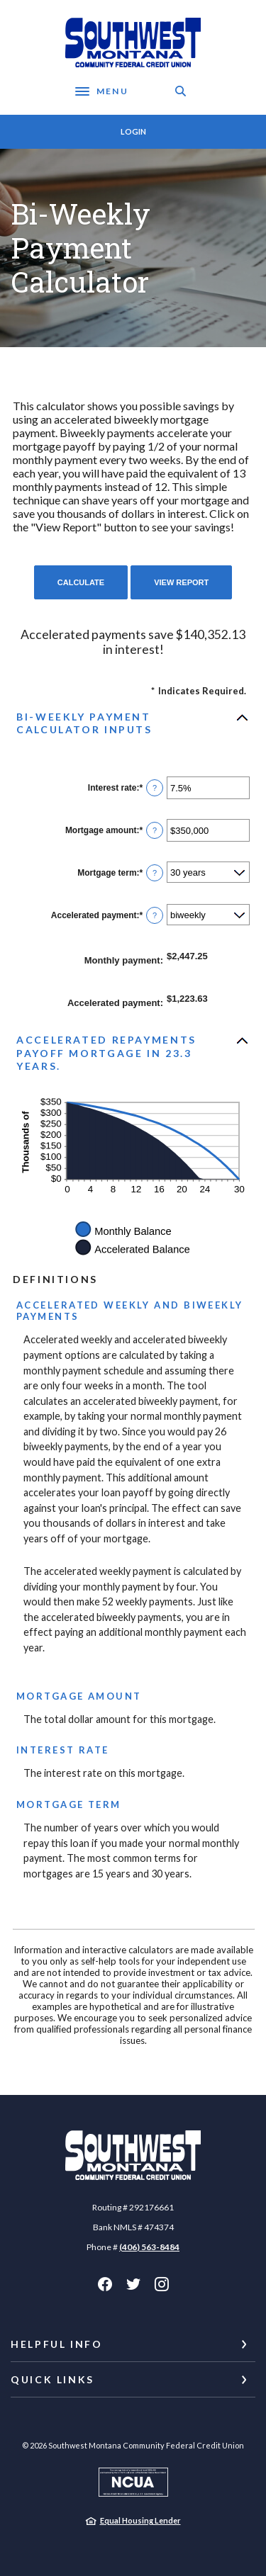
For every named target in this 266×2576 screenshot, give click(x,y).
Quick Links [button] (52, 2379)
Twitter (133, 2284)
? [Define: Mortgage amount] (155, 830)
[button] (133, 723)
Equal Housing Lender (140, 2520)
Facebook (105, 2284)
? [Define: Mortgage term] (155, 873)
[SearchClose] (181, 91)
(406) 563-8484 (149, 2247)
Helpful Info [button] (57, 2344)
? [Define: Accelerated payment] (155, 915)
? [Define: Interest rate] (155, 788)
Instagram (162, 2284)
